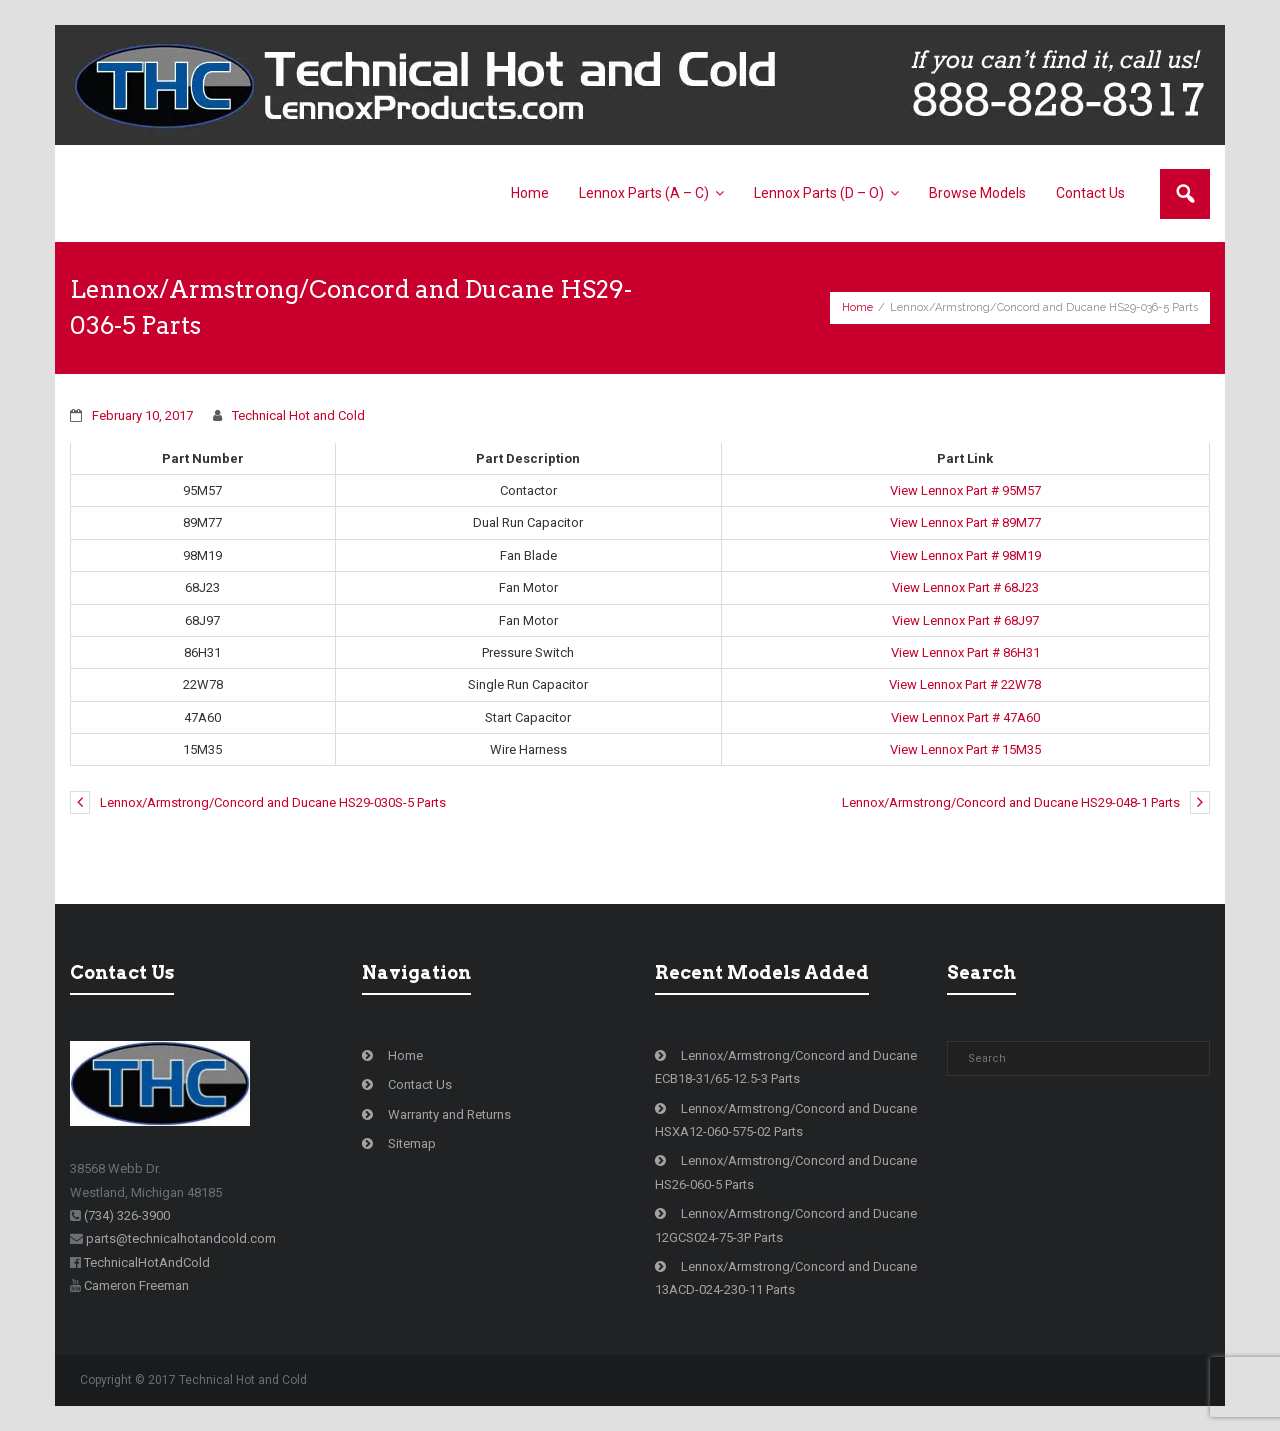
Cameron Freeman (136, 1285)
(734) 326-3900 (127, 1215)
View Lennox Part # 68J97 (965, 620)
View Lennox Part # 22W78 (965, 684)
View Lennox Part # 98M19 (965, 555)
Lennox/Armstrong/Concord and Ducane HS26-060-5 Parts (786, 1172)
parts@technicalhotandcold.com (181, 1238)
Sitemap (412, 1143)
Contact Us (420, 1084)
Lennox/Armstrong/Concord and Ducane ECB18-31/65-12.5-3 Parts (786, 1067)
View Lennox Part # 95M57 (965, 490)
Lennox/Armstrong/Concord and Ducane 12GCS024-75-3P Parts (786, 1225)
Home (857, 307)
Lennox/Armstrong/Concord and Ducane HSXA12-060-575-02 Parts (786, 1120)
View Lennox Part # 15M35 (965, 749)
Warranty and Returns (449, 1114)
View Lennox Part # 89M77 (965, 522)
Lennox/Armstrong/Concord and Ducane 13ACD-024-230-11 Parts (786, 1278)
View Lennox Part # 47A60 (965, 717)
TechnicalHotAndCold (147, 1262)
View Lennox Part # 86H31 (965, 652)
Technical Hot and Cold (298, 415)
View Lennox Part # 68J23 (965, 587)
